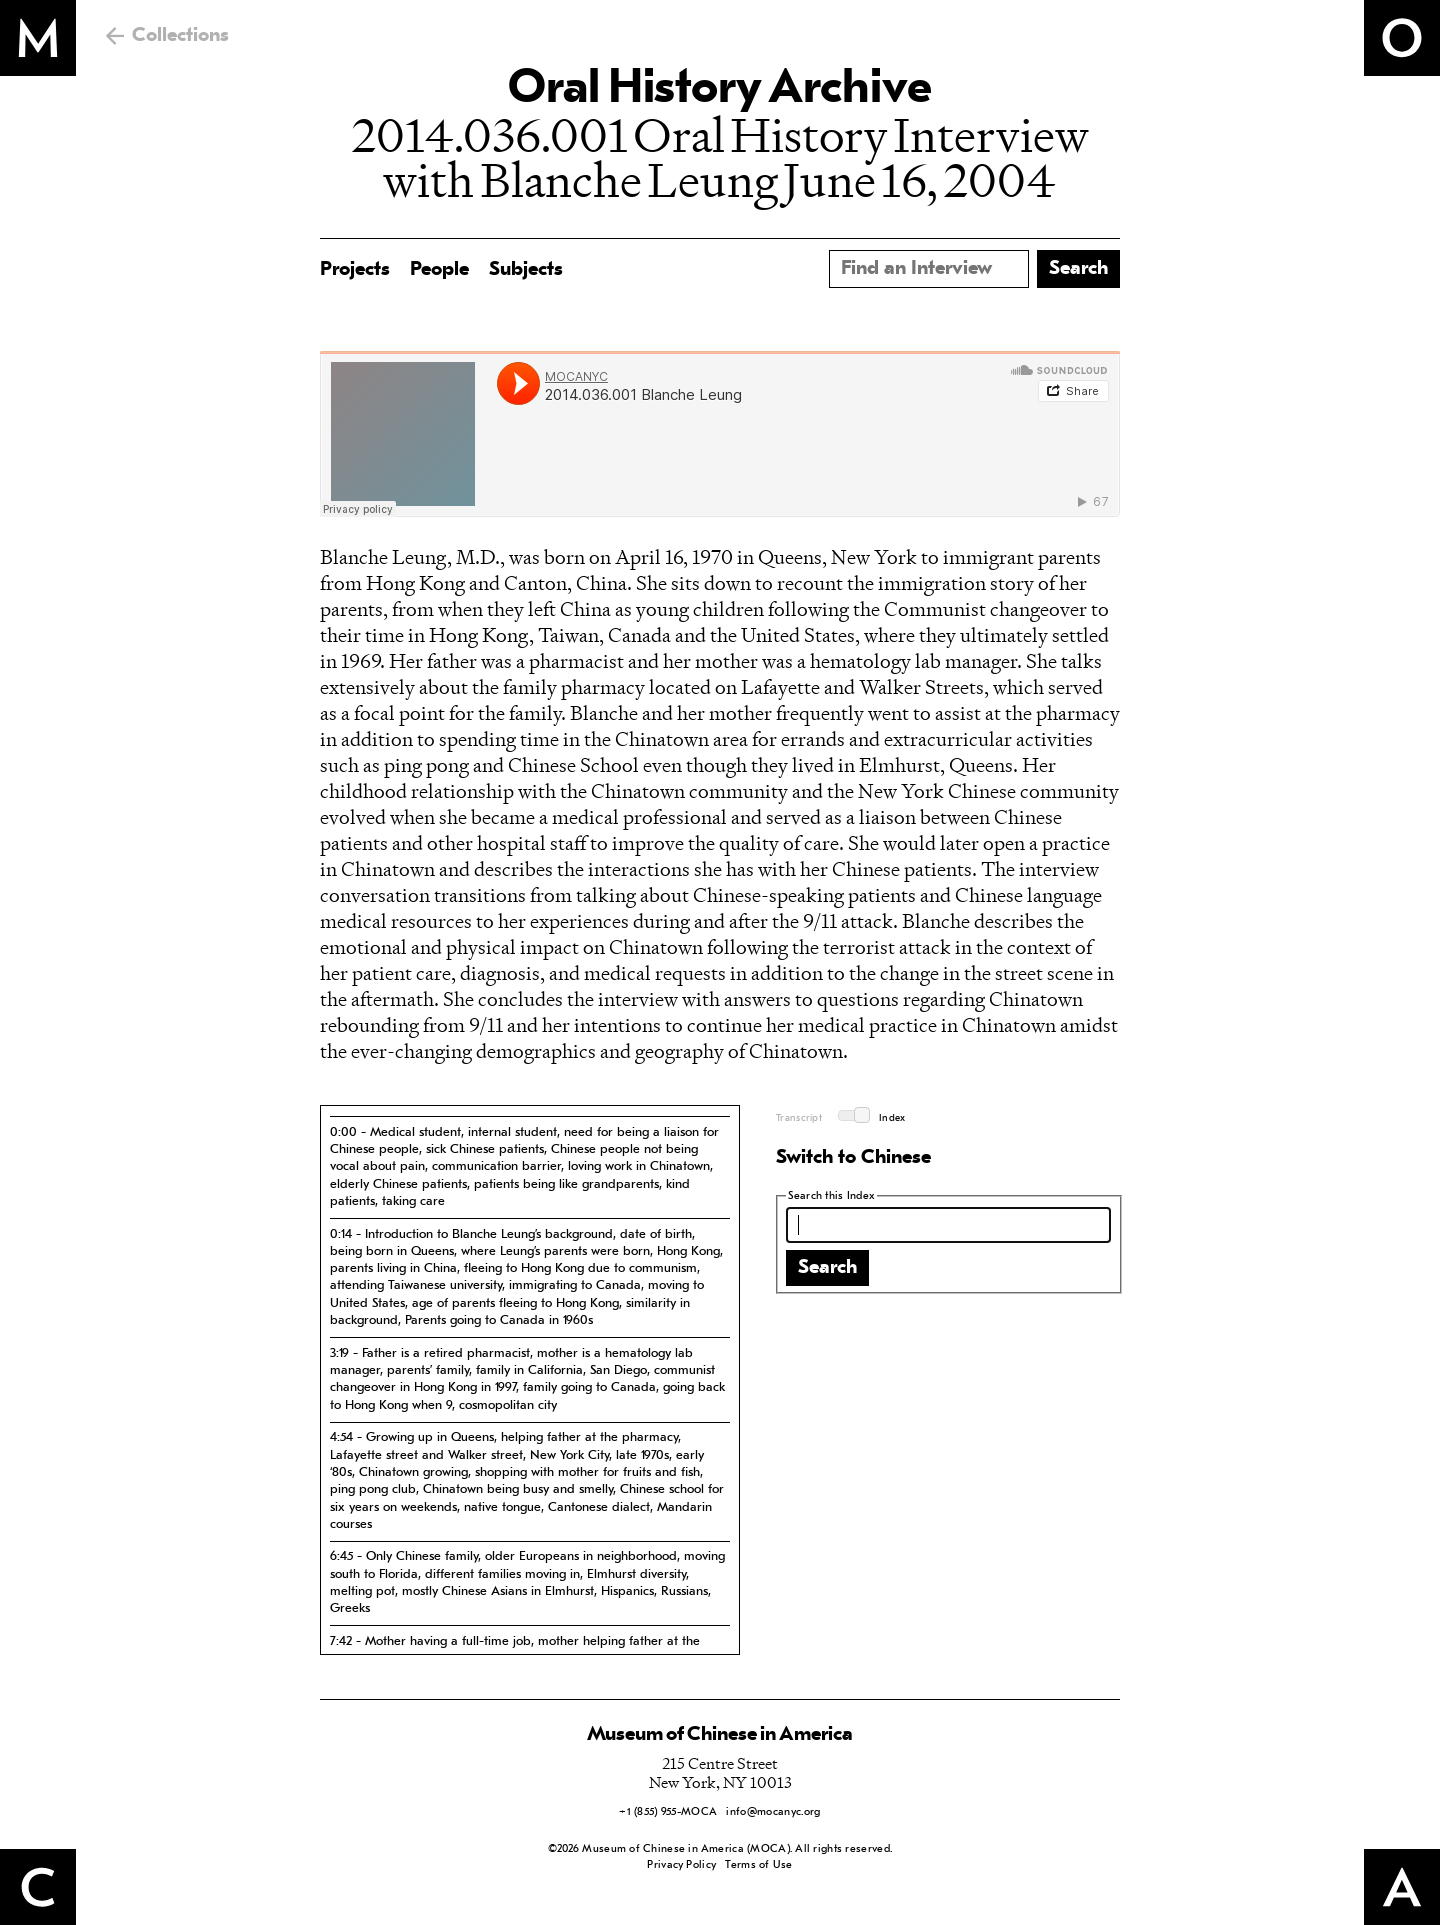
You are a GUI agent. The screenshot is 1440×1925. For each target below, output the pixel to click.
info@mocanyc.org (773, 1812)
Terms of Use (758, 1865)
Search (827, 1268)
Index (892, 1118)
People (439, 270)
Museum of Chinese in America (720, 1735)
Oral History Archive (720, 90)
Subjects (526, 270)
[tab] (530, 1166)
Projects (355, 270)
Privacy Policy (681, 1865)
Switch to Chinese (853, 1158)
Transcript (799, 1118)
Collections (180, 36)
